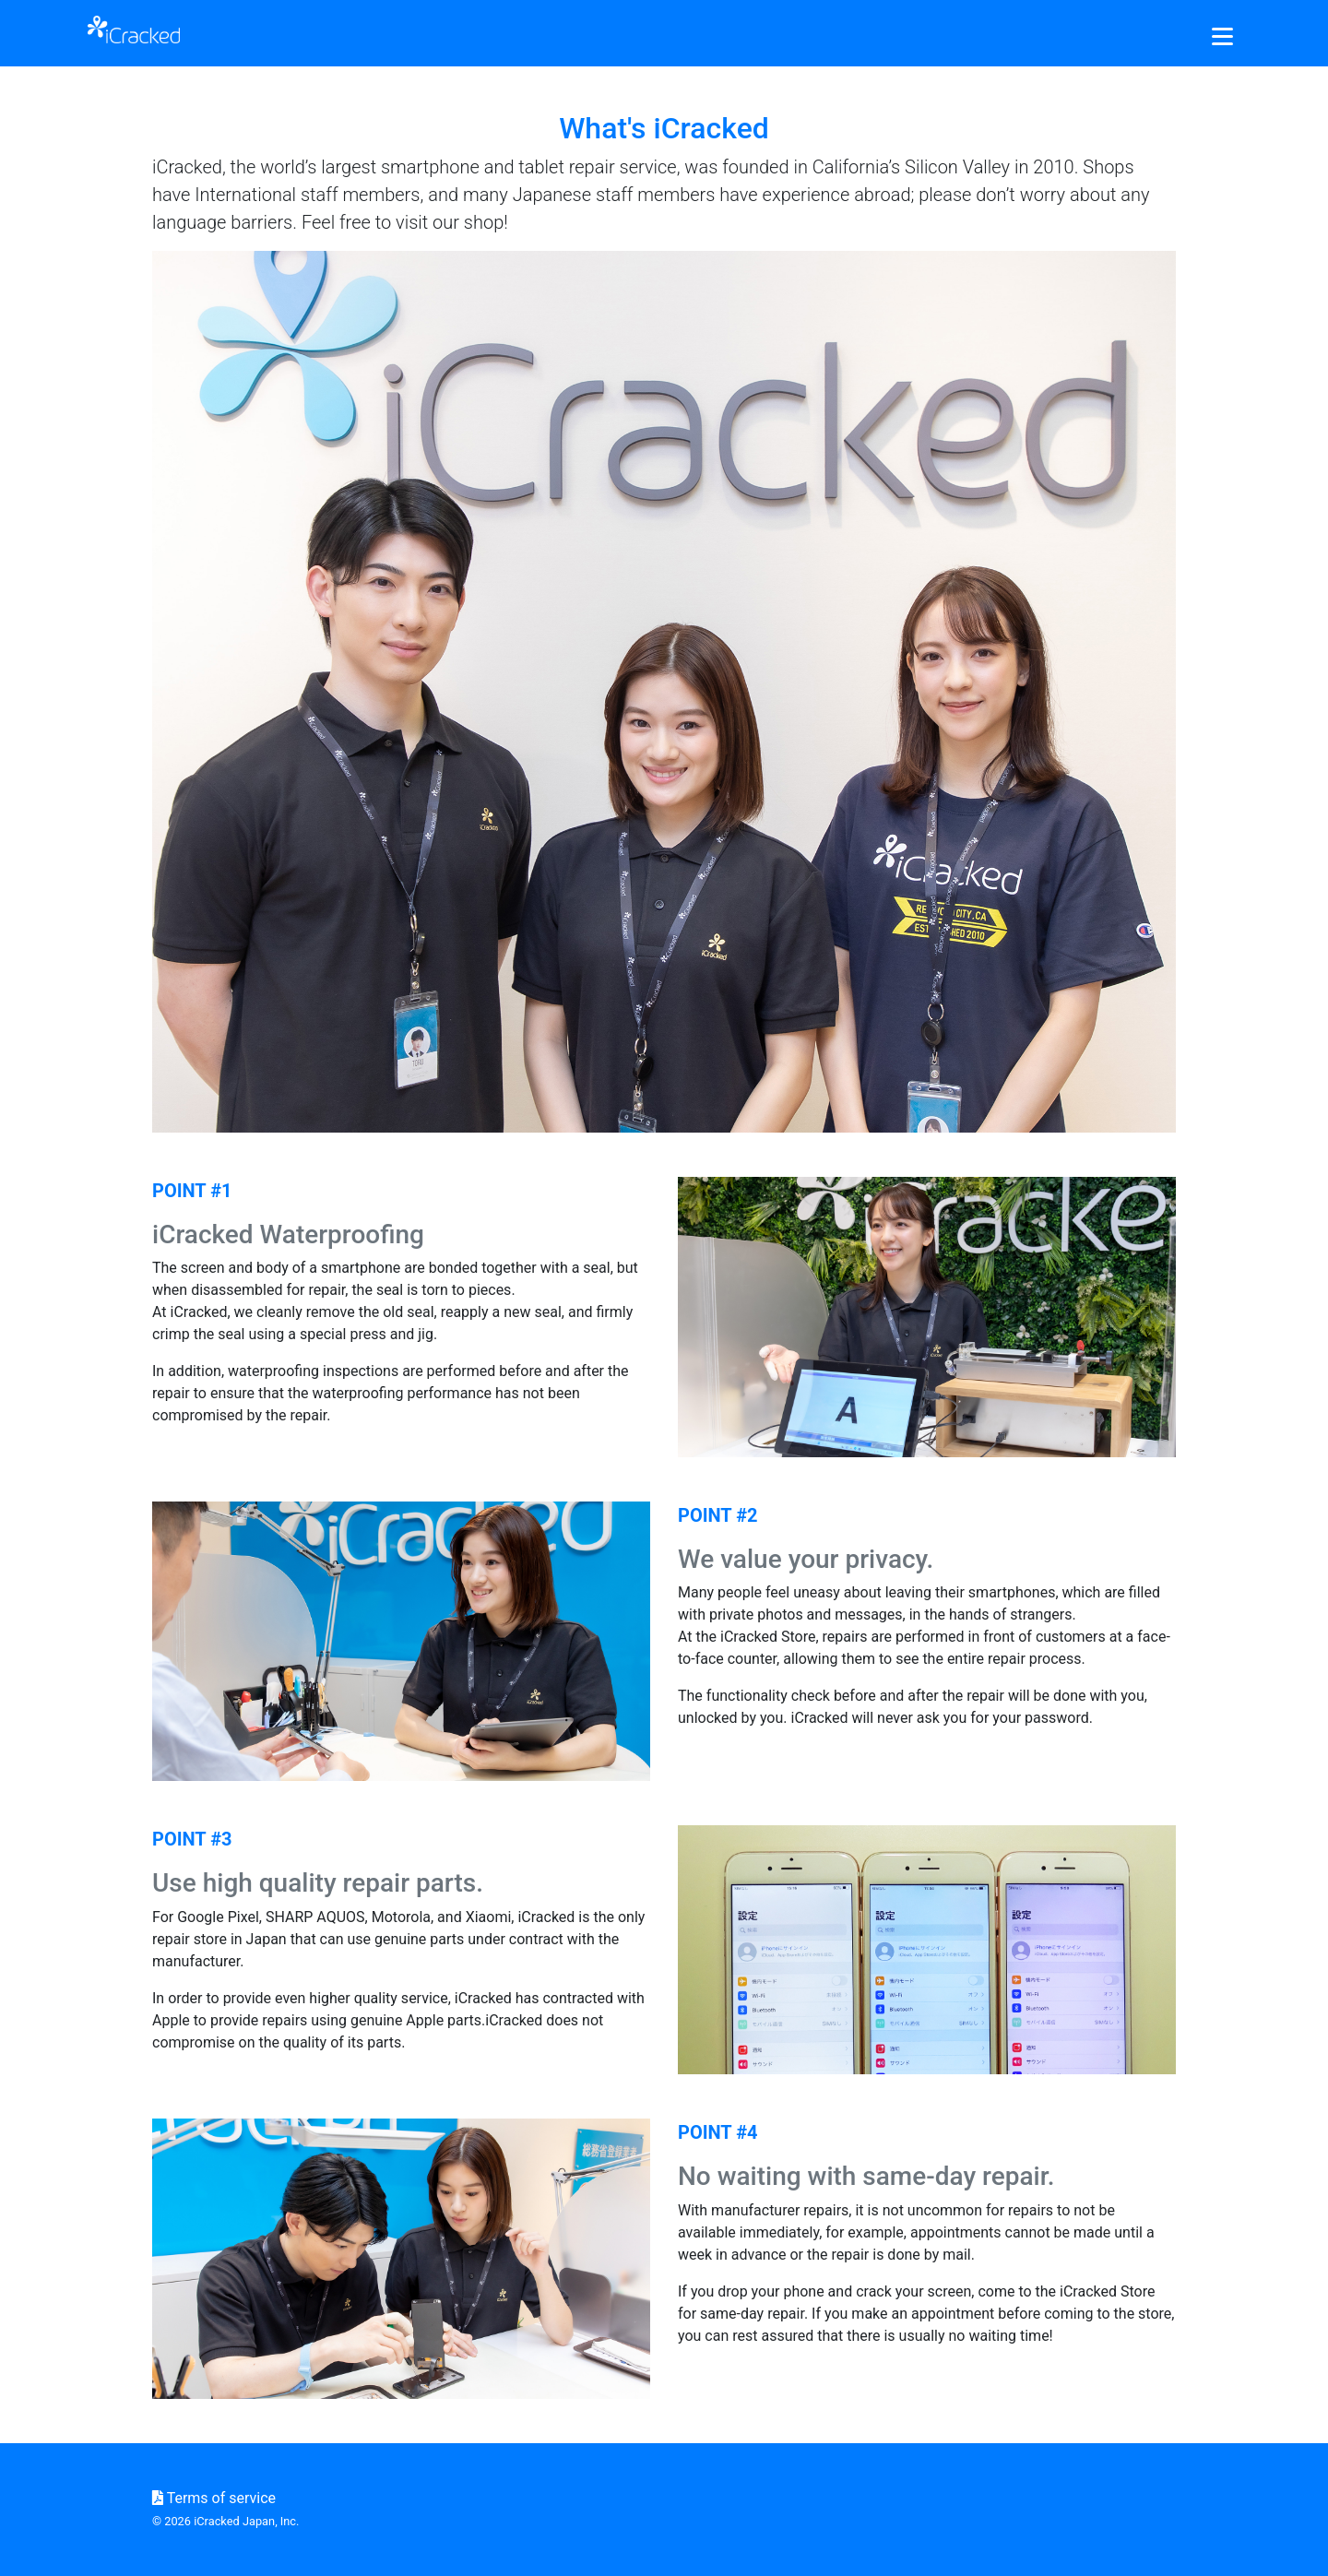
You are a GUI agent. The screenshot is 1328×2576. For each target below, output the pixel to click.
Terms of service (214, 2498)
